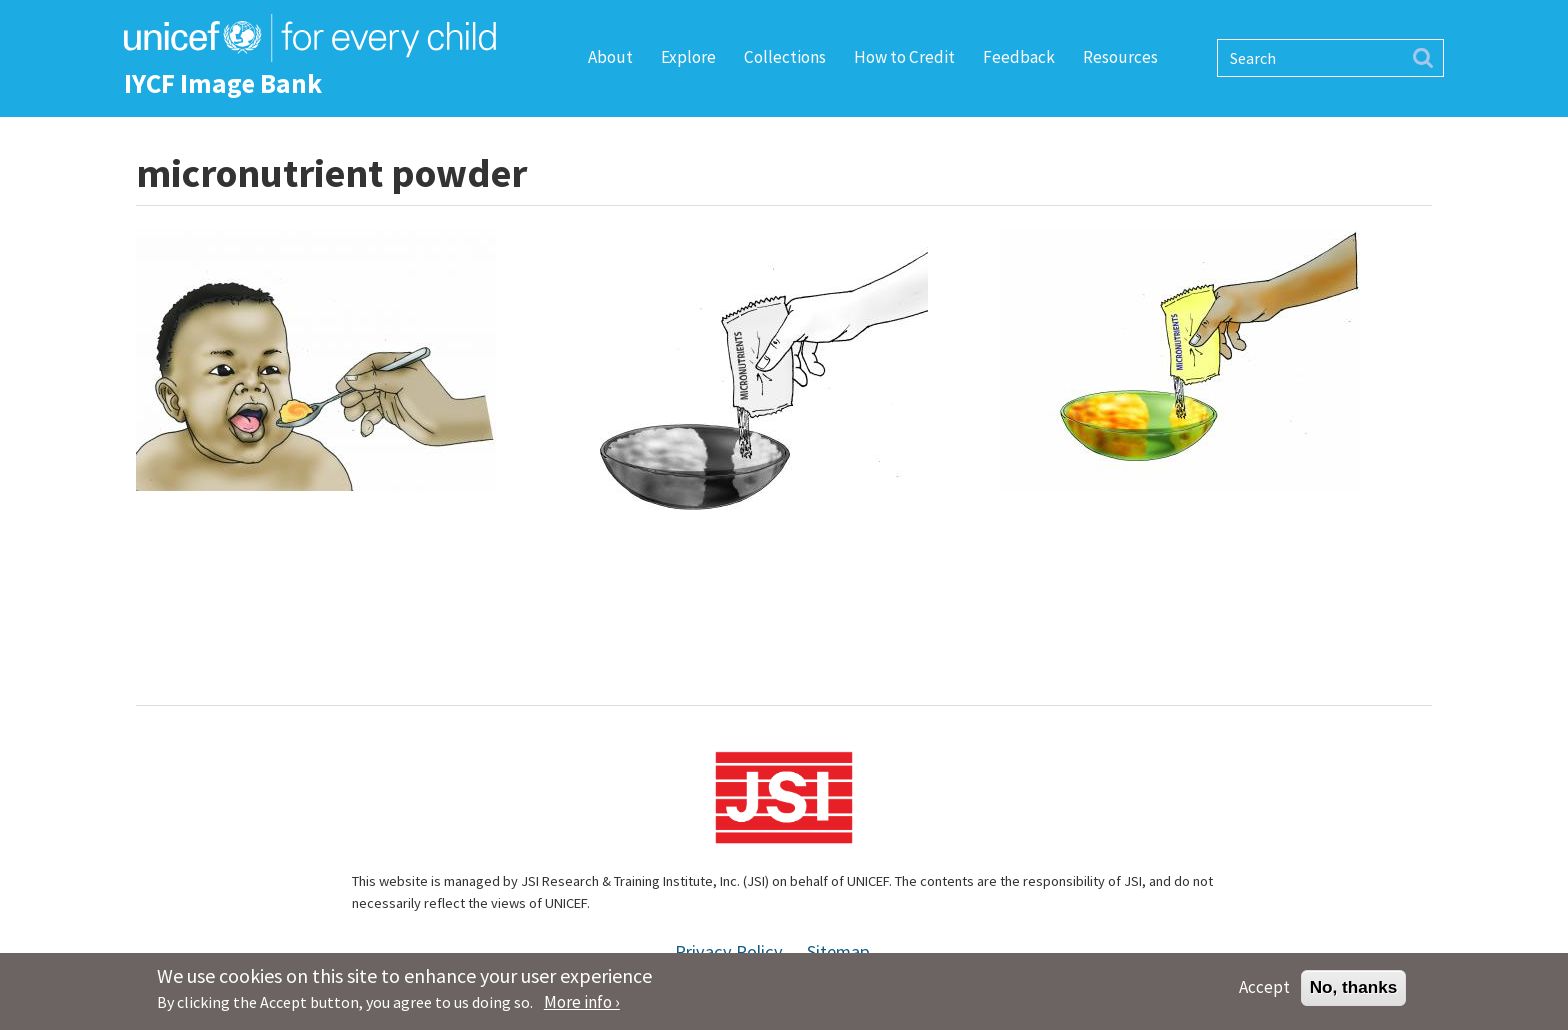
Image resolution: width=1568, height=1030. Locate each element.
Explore (688, 57)
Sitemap (838, 951)
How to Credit (904, 57)
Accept (1264, 992)
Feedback (1019, 57)
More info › (582, 1007)
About (610, 57)
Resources (1120, 57)
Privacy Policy (729, 951)
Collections (785, 57)
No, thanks (1354, 992)
